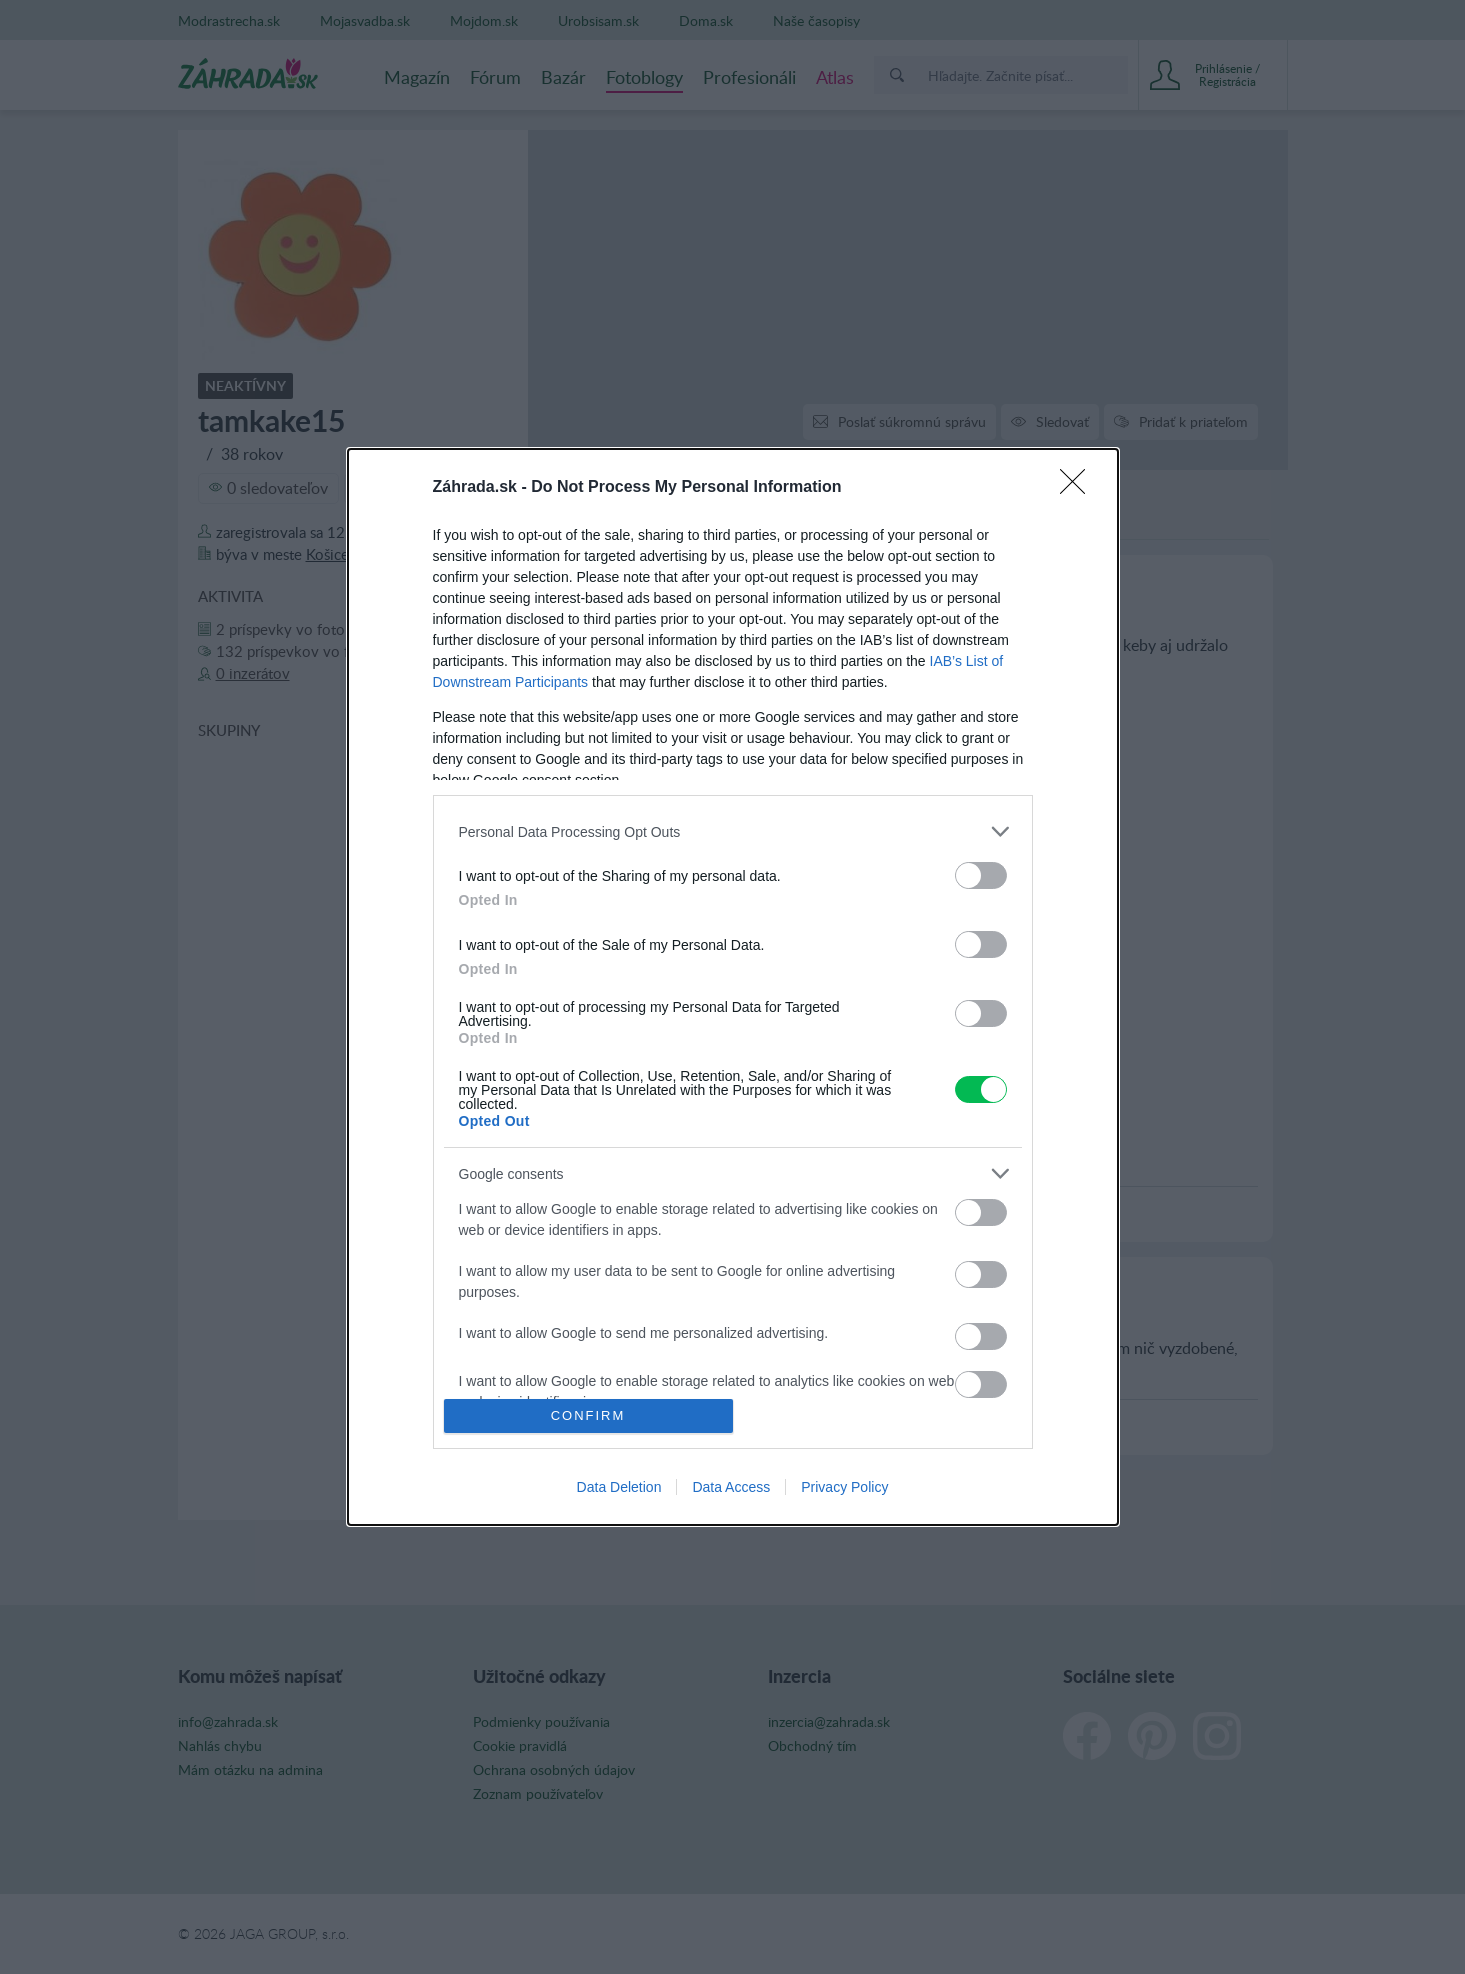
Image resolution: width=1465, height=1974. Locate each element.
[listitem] (733, 831)
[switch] (981, 875)
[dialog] (733, 986)
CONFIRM (588, 1415)
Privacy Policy (844, 1487)
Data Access (731, 1487)
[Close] (1079, 488)
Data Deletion (619, 1487)
